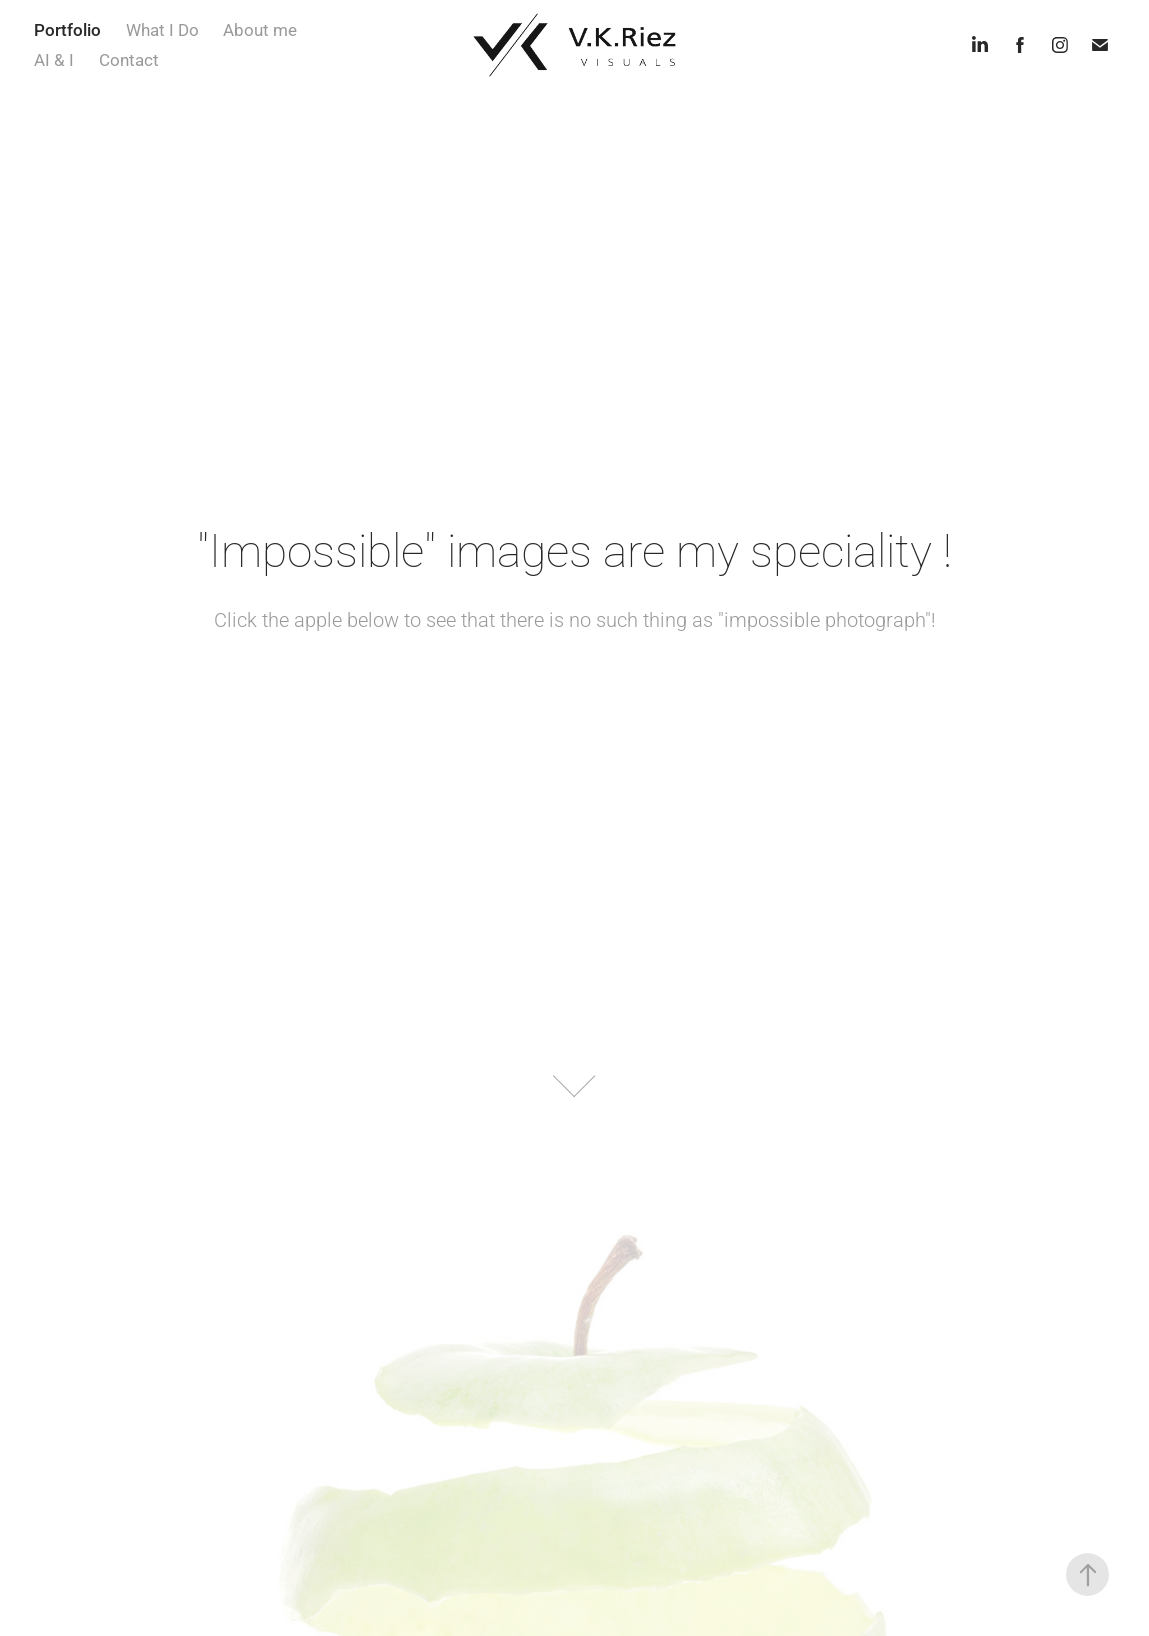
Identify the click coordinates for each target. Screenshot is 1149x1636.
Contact (129, 59)
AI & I (54, 59)
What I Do (162, 29)
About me (260, 29)
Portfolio (67, 29)
